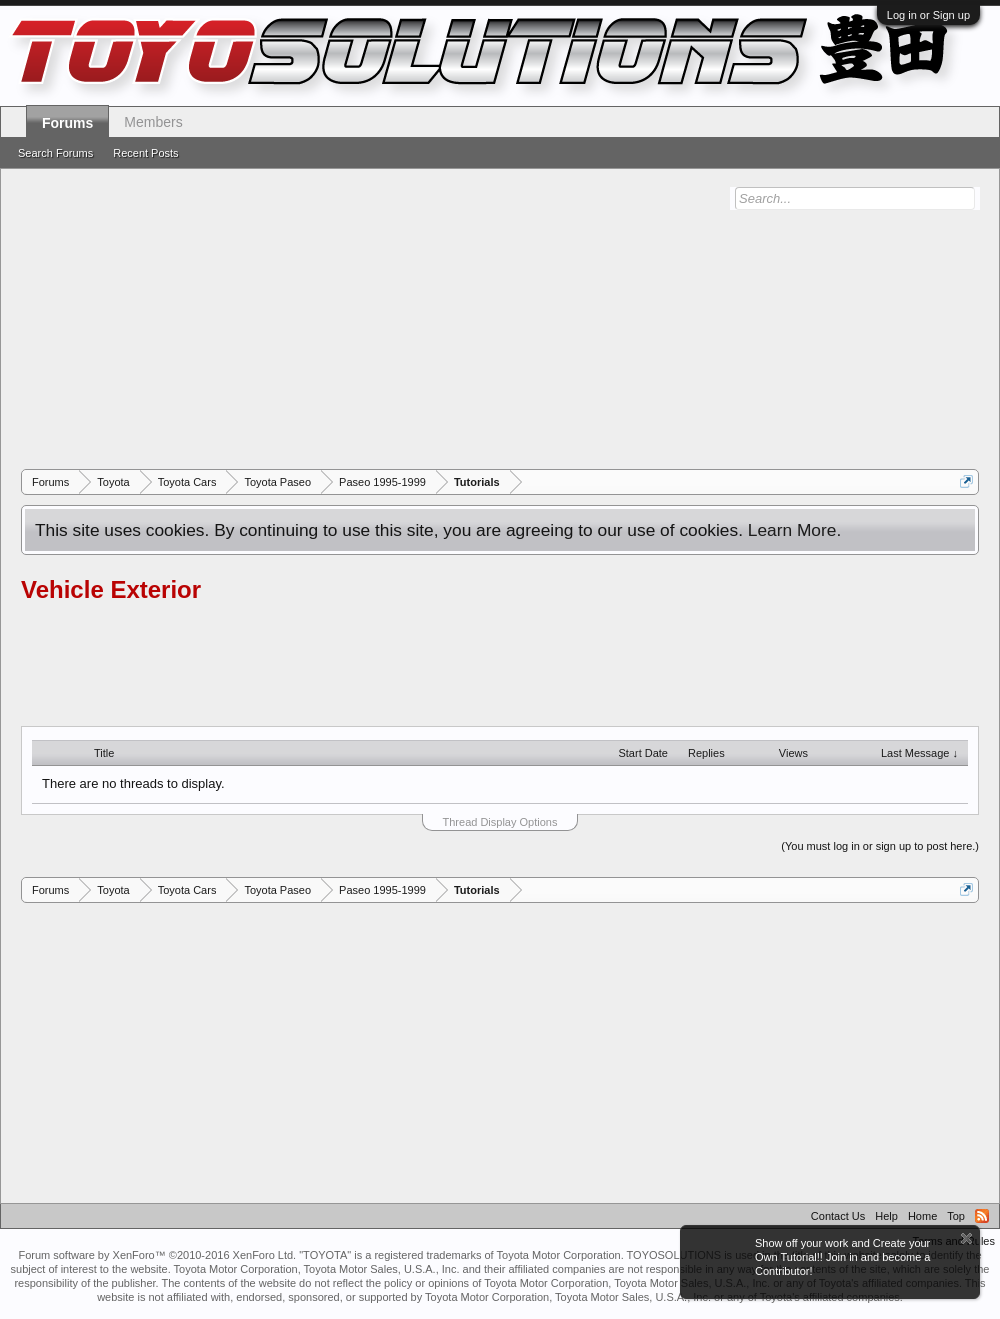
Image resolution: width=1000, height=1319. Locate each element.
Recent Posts (145, 153)
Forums (67, 123)
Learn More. (794, 530)
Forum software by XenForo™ (157, 1255)
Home (922, 1216)
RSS (982, 1216)
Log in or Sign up (928, 15)
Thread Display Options (500, 822)
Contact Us (838, 1216)
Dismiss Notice (966, 1238)
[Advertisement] (510, 319)
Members (153, 122)
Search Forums (55, 153)
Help (886, 1216)
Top (956, 1216)
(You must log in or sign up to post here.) (880, 846)
